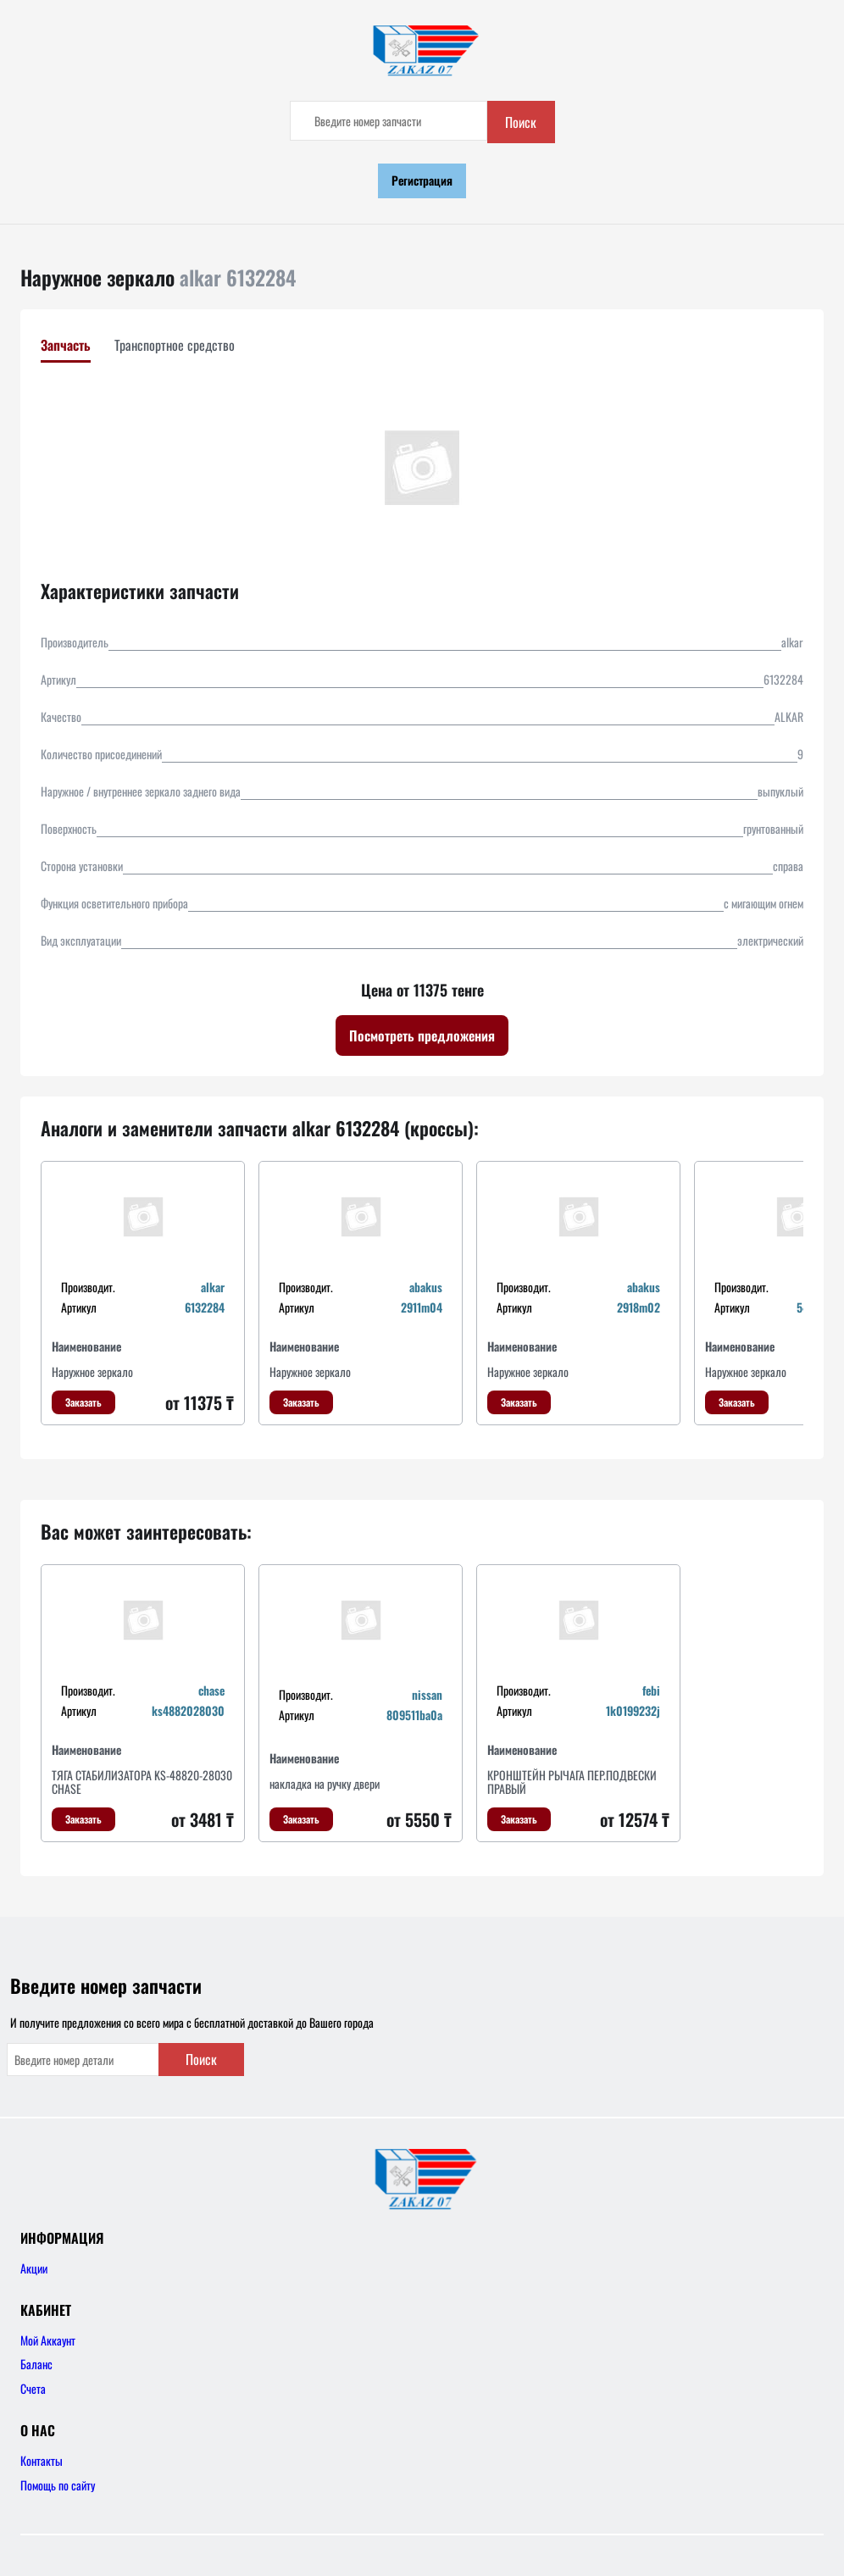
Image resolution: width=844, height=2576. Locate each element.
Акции (33, 2268)
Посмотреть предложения (422, 1035)
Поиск (520, 122)
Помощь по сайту (57, 2485)
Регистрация (422, 180)
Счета (33, 2388)
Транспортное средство (174, 345)
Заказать (83, 1402)
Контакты (41, 2460)
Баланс (36, 2364)
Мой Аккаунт (47, 2340)
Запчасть (66, 345)
